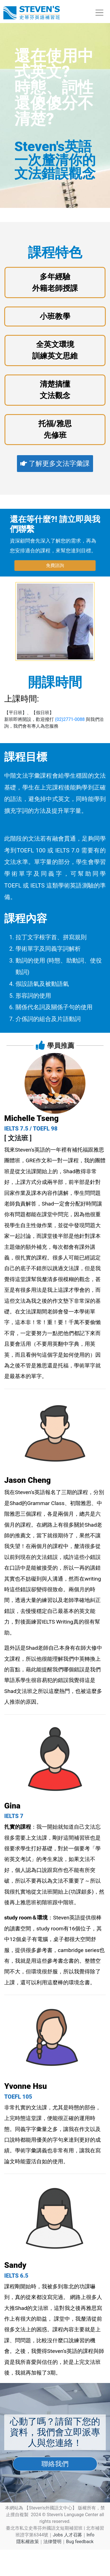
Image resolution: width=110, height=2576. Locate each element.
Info (90, 2535)
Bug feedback (79, 2541)
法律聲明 (52, 2541)
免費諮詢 (55, 565)
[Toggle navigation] (99, 13)
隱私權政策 (27, 2541)
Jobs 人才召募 (67, 2535)
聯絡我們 (55, 2464)
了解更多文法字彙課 (55, 463)
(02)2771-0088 (70, 719)
